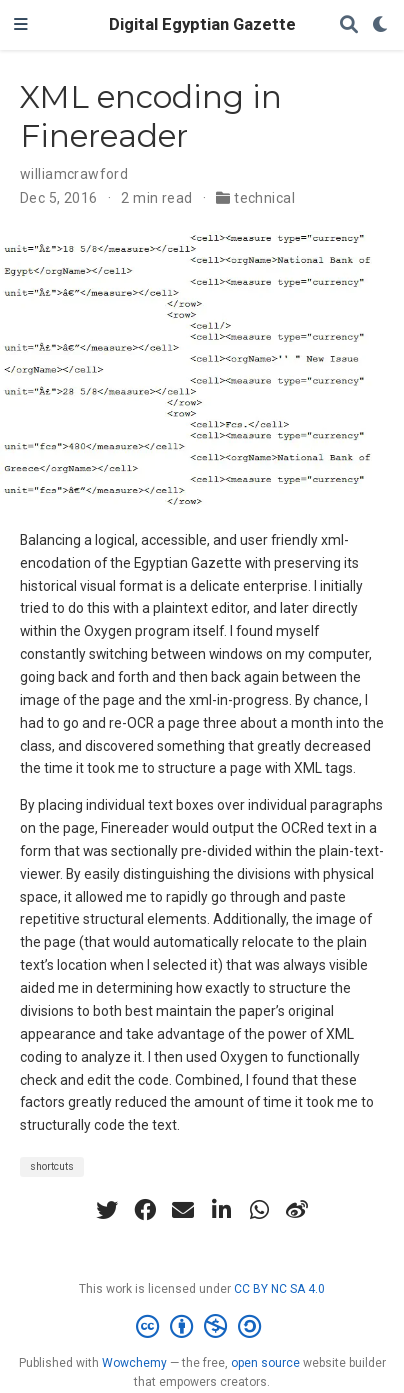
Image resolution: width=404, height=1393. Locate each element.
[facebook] (145, 1210)
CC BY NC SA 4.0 (279, 1289)
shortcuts (52, 1166)
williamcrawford (74, 174)
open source (265, 1363)
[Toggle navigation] (21, 25)
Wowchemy (134, 1363)
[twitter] (107, 1210)
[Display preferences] (381, 25)
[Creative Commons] (202, 1327)
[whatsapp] (259, 1210)
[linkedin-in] (221, 1210)
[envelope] (183, 1210)
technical (264, 198)
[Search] (349, 25)
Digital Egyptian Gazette (202, 24)
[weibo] (297, 1210)
